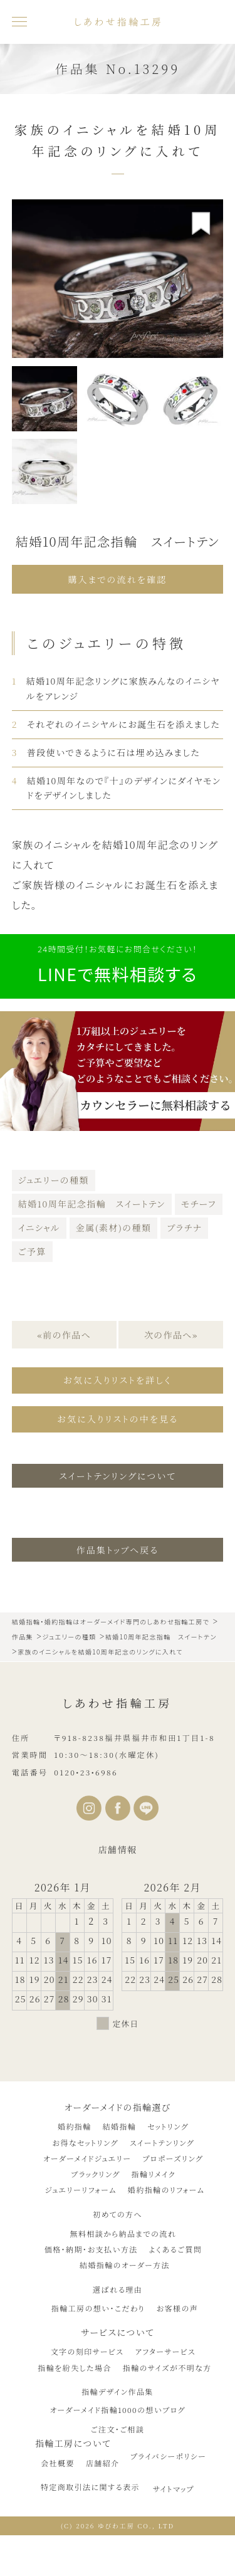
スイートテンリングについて (117, 1475)
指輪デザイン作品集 (117, 2391)
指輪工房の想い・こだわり (98, 2308)
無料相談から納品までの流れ (123, 2233)
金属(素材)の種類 (113, 1227)
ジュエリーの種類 (53, 1180)
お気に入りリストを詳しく (117, 1380)
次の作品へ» (171, 1334)
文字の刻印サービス (87, 2351)
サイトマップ (173, 2488)
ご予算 (32, 1251)
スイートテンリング (162, 2142)
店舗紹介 (103, 2463)
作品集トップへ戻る (117, 1549)
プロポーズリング (172, 2158)
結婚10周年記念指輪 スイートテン (91, 1203)
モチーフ (198, 1203)
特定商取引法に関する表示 (90, 2486)
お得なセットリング (85, 2142)
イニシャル (39, 1227)
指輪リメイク (153, 2174)
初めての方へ (117, 2214)
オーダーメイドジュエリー (87, 2158)
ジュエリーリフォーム (81, 2189)
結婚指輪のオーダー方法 (125, 2264)
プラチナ (184, 1227)
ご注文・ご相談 (118, 2429)
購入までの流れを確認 (117, 579)
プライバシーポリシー (168, 2456)
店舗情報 (117, 1849)
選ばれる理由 (117, 2289)
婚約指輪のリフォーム (166, 2189)
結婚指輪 (120, 2126)
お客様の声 (177, 2308)
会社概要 (58, 2463)
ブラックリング (95, 2174)
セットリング (168, 2126)
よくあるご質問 (175, 2249)
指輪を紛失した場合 (74, 2367)
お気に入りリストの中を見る (117, 1418)
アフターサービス (165, 2351)
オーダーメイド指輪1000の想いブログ (117, 2409)
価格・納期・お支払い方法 (91, 2249)
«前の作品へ (64, 1334)
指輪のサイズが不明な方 (167, 2367)
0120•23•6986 (86, 1772)
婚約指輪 (74, 2126)
